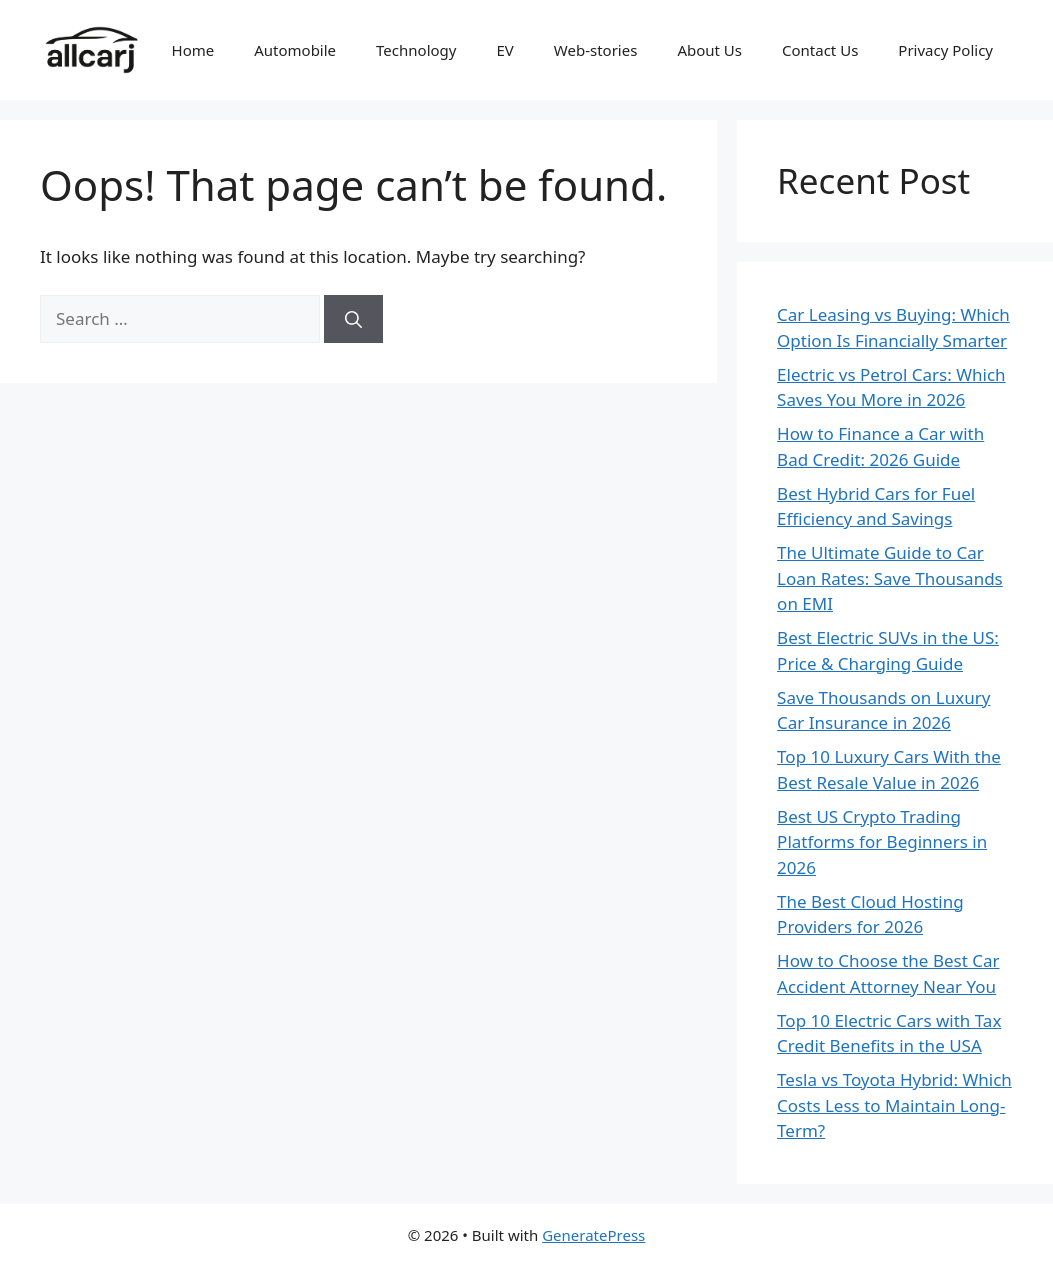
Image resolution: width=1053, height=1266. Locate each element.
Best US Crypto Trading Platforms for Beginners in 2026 (882, 842)
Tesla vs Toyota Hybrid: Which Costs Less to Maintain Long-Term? (894, 1105)
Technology (416, 50)
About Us (709, 50)
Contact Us (820, 50)
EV (504, 50)
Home (193, 50)
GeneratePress (593, 1235)
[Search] (353, 319)
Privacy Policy (945, 50)
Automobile (295, 50)
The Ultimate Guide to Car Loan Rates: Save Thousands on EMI (890, 578)
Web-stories (596, 50)
